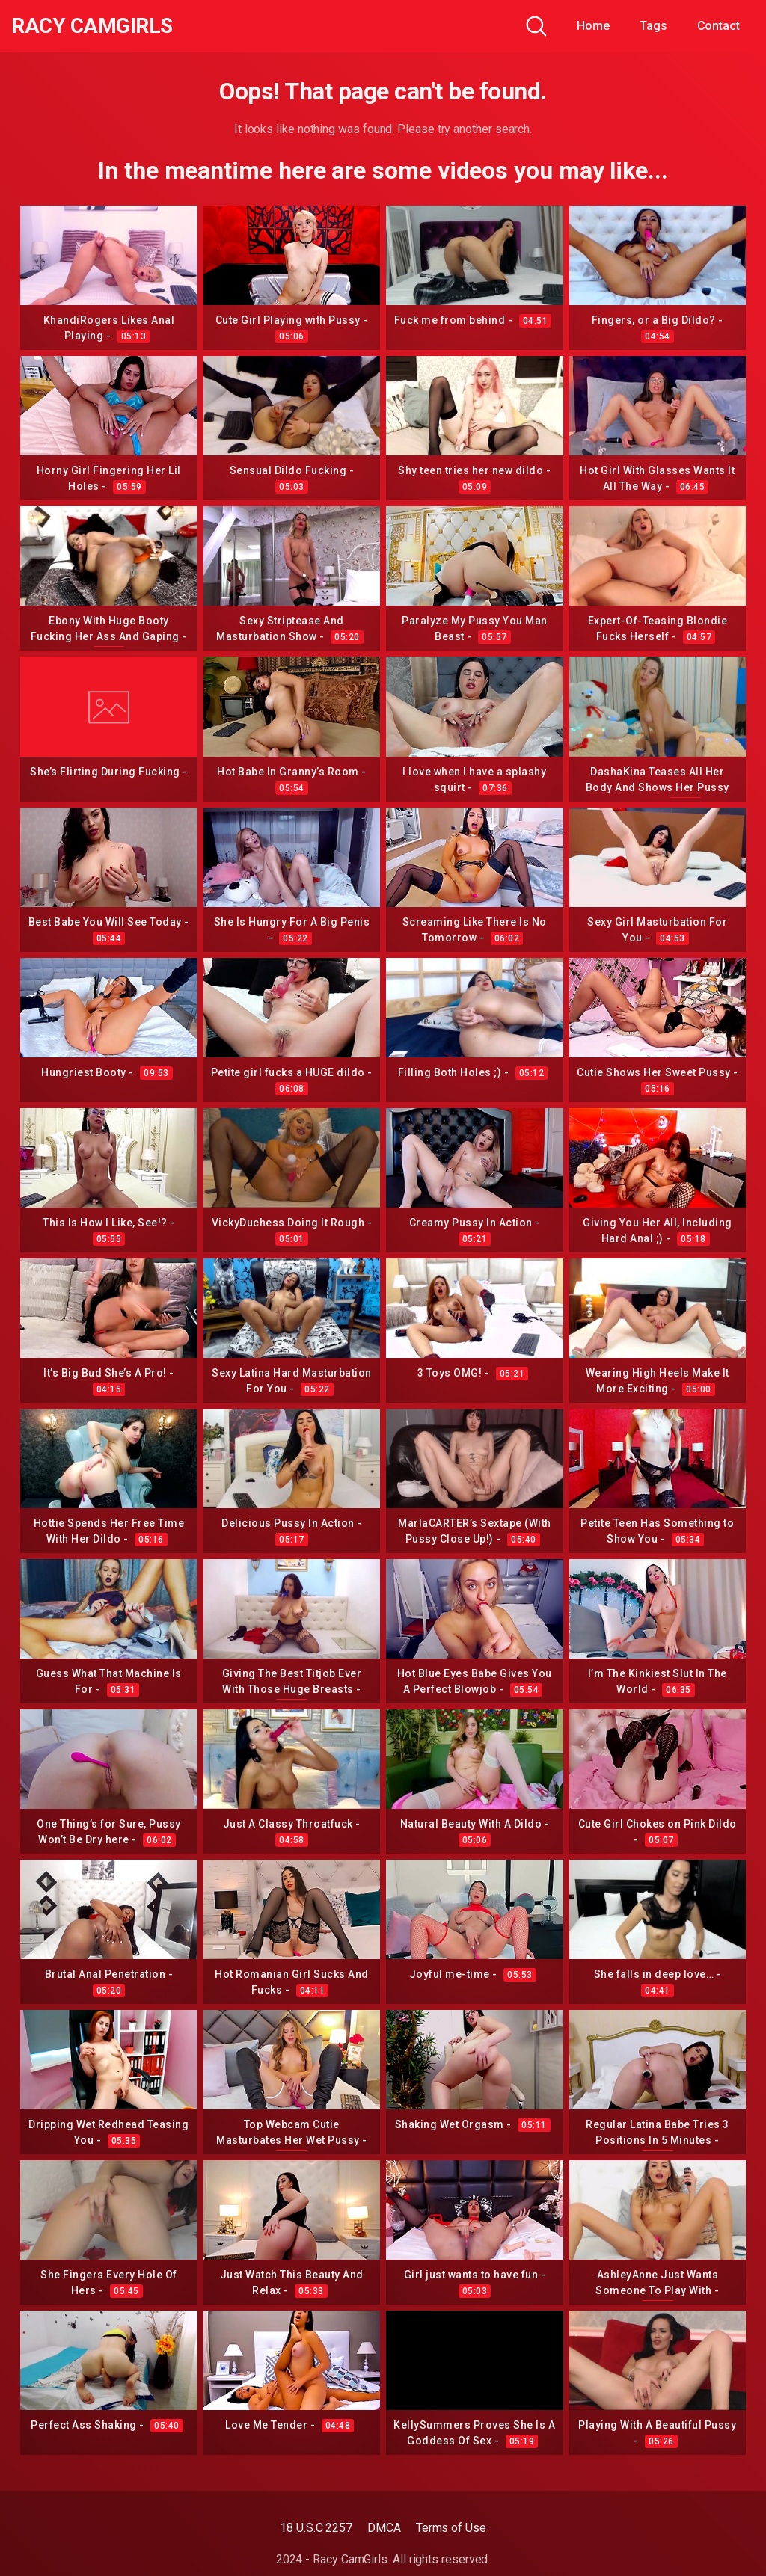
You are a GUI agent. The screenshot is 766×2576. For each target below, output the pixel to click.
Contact (718, 26)
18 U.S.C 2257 (316, 2528)
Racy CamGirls (92, 26)
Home (593, 26)
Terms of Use (451, 2528)
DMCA (384, 2528)
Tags (653, 26)
